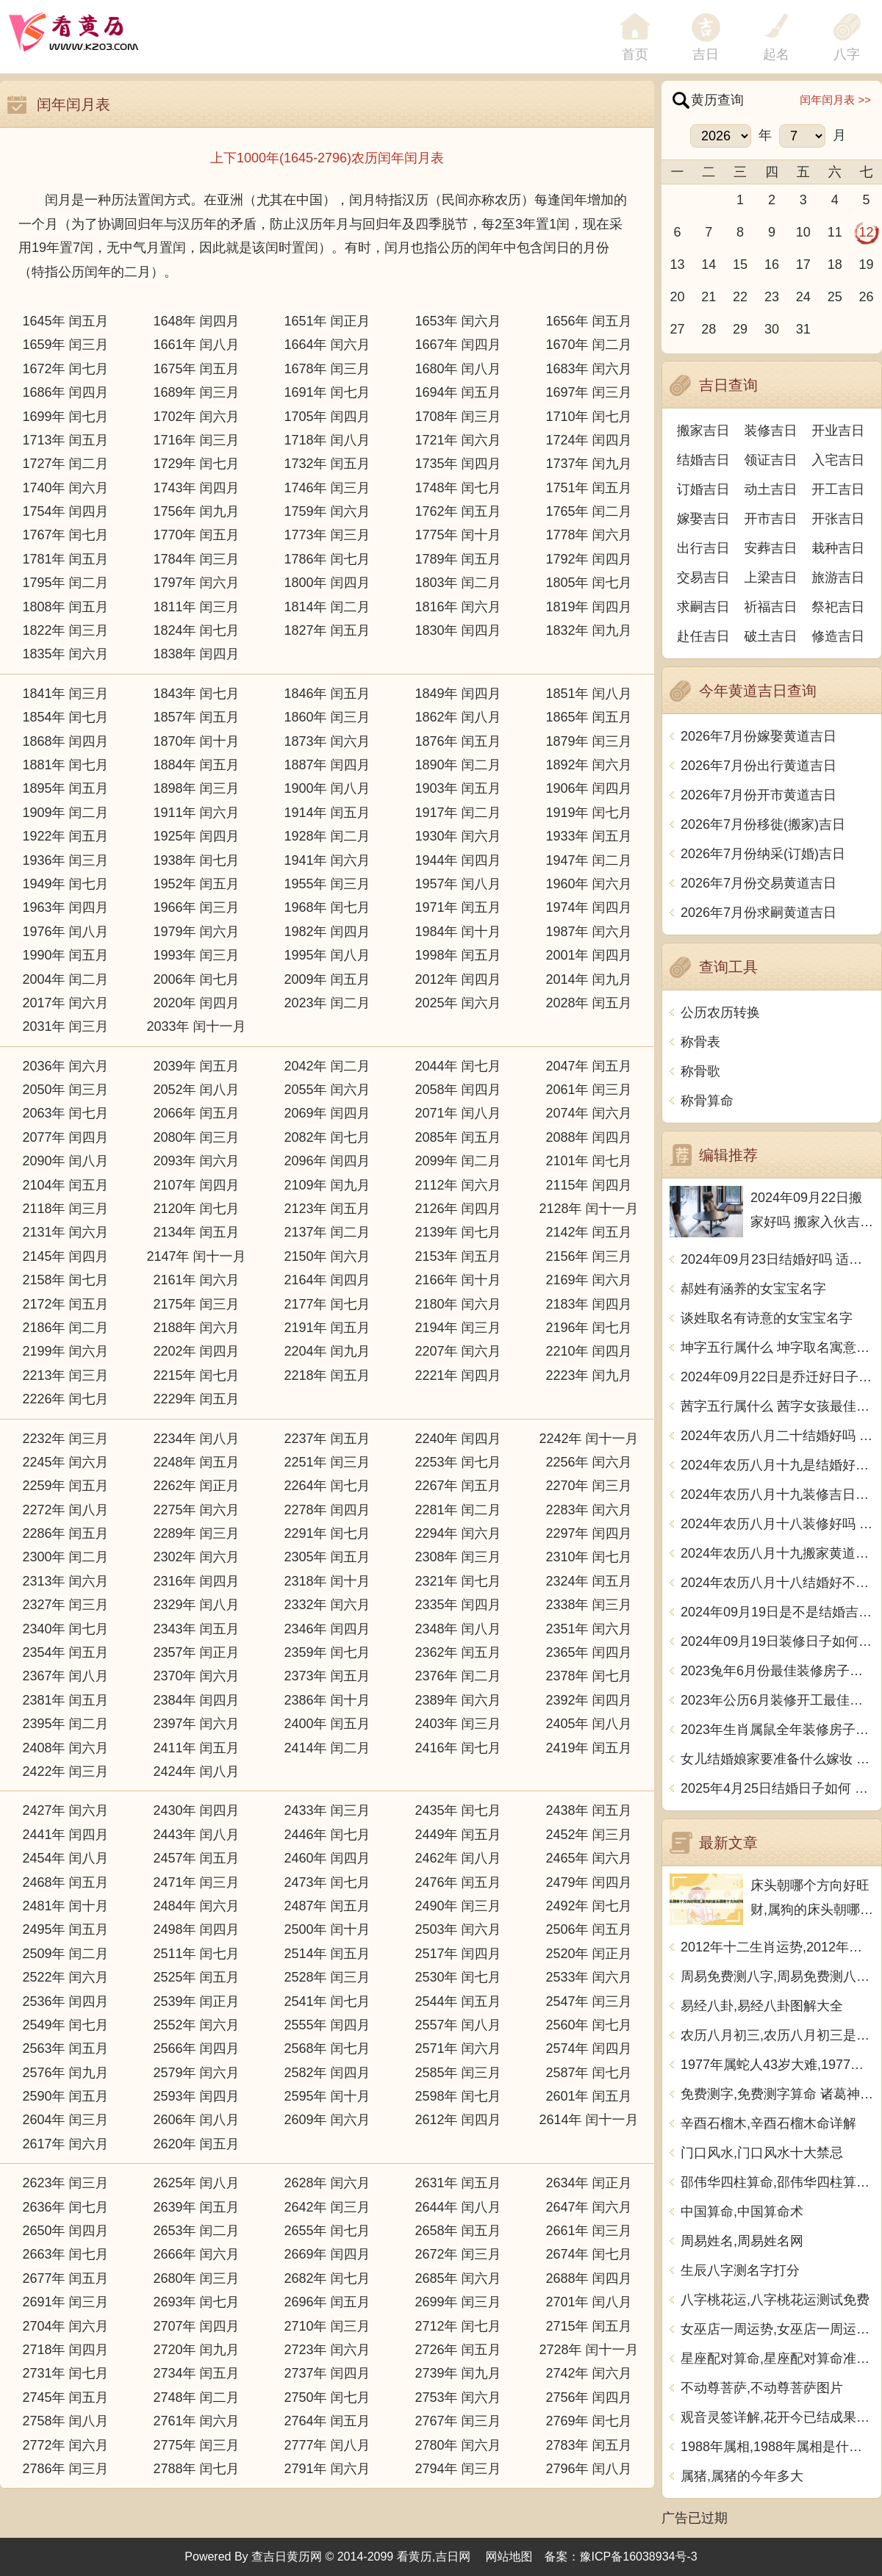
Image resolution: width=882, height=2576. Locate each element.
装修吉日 (771, 430)
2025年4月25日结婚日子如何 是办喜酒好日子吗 (777, 1788)
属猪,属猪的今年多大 (742, 2476)
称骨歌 (700, 1071)
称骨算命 (707, 1100)
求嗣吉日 (703, 607)
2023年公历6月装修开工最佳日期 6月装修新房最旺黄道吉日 (777, 1700)
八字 (846, 54)
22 (740, 296)
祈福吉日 (771, 607)
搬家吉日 (703, 430)
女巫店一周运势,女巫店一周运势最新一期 (777, 2329)
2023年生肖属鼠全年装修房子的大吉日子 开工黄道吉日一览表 (777, 1729)
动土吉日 (771, 489)
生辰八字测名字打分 (740, 2270)
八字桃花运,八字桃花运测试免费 (775, 2299)
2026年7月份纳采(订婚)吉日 (763, 853)
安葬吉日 (771, 548)
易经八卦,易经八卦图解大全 (762, 2005)
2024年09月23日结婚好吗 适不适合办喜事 (777, 1259)
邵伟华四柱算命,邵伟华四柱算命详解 (777, 2182)
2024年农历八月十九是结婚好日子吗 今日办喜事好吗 (777, 1465)
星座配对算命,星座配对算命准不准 (777, 2358)
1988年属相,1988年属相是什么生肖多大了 (777, 2446)
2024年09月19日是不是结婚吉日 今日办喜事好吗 (777, 1612)
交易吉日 (703, 577)
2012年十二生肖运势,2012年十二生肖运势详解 (777, 1947)
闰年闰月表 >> (835, 99)
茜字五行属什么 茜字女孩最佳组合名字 (777, 1406)
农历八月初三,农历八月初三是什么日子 (777, 2035)
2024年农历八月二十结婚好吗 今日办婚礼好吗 (777, 1435)
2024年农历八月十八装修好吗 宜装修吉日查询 (777, 1524)
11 (835, 232)
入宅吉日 (837, 460)
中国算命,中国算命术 (742, 2211)
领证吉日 (771, 460)
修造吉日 (837, 636)
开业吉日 (837, 430)
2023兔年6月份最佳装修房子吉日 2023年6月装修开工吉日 (777, 1670)
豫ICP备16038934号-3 (639, 2556)
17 (803, 264)
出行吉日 (703, 548)
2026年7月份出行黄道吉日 (758, 765)
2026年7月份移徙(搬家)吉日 (763, 824)
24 (803, 296)
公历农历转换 (720, 1012)
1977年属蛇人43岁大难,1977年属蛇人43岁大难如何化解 (777, 2064)
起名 (776, 54)
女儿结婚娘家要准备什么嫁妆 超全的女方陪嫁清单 (777, 1759)
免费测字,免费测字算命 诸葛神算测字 (777, 2094)
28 (708, 329)
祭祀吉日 (837, 607)
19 (866, 264)
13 (677, 264)
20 (677, 296)
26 (866, 296)
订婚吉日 (703, 489)
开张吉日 (837, 518)
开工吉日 (837, 489)
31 (803, 329)
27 (677, 329)
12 (866, 232)
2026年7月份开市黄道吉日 (758, 795)
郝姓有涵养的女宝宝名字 (753, 1288)
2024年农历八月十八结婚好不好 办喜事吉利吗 (777, 1582)
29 (740, 329)
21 (708, 296)
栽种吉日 (837, 548)
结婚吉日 (703, 460)
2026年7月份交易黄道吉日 (758, 883)
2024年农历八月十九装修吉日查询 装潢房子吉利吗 (777, 1494)
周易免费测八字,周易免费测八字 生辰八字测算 (777, 1976)
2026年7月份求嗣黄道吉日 (758, 912)
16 (771, 264)
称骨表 (700, 1042)
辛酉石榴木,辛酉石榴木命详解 (768, 2123)
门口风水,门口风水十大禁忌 (762, 2152)
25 (835, 296)
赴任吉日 (703, 636)
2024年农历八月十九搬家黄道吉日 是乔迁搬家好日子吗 (777, 1553)
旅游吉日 (837, 577)
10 (803, 232)
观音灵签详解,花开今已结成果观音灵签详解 (777, 2417)
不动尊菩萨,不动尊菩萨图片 (762, 2388)
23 (771, 296)
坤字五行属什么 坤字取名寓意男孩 (777, 1347)
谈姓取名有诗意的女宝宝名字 (767, 1318)
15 (740, 264)
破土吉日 (771, 636)
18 (835, 264)
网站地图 (509, 2556)
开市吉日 (771, 518)
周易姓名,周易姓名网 (742, 2241)
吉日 (705, 54)
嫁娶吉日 (703, 518)
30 (771, 329)
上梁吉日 (771, 577)
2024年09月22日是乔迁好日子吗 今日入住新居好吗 (777, 1377)
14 (708, 264)
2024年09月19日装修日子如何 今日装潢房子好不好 (777, 1641)
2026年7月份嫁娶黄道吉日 (758, 736)
